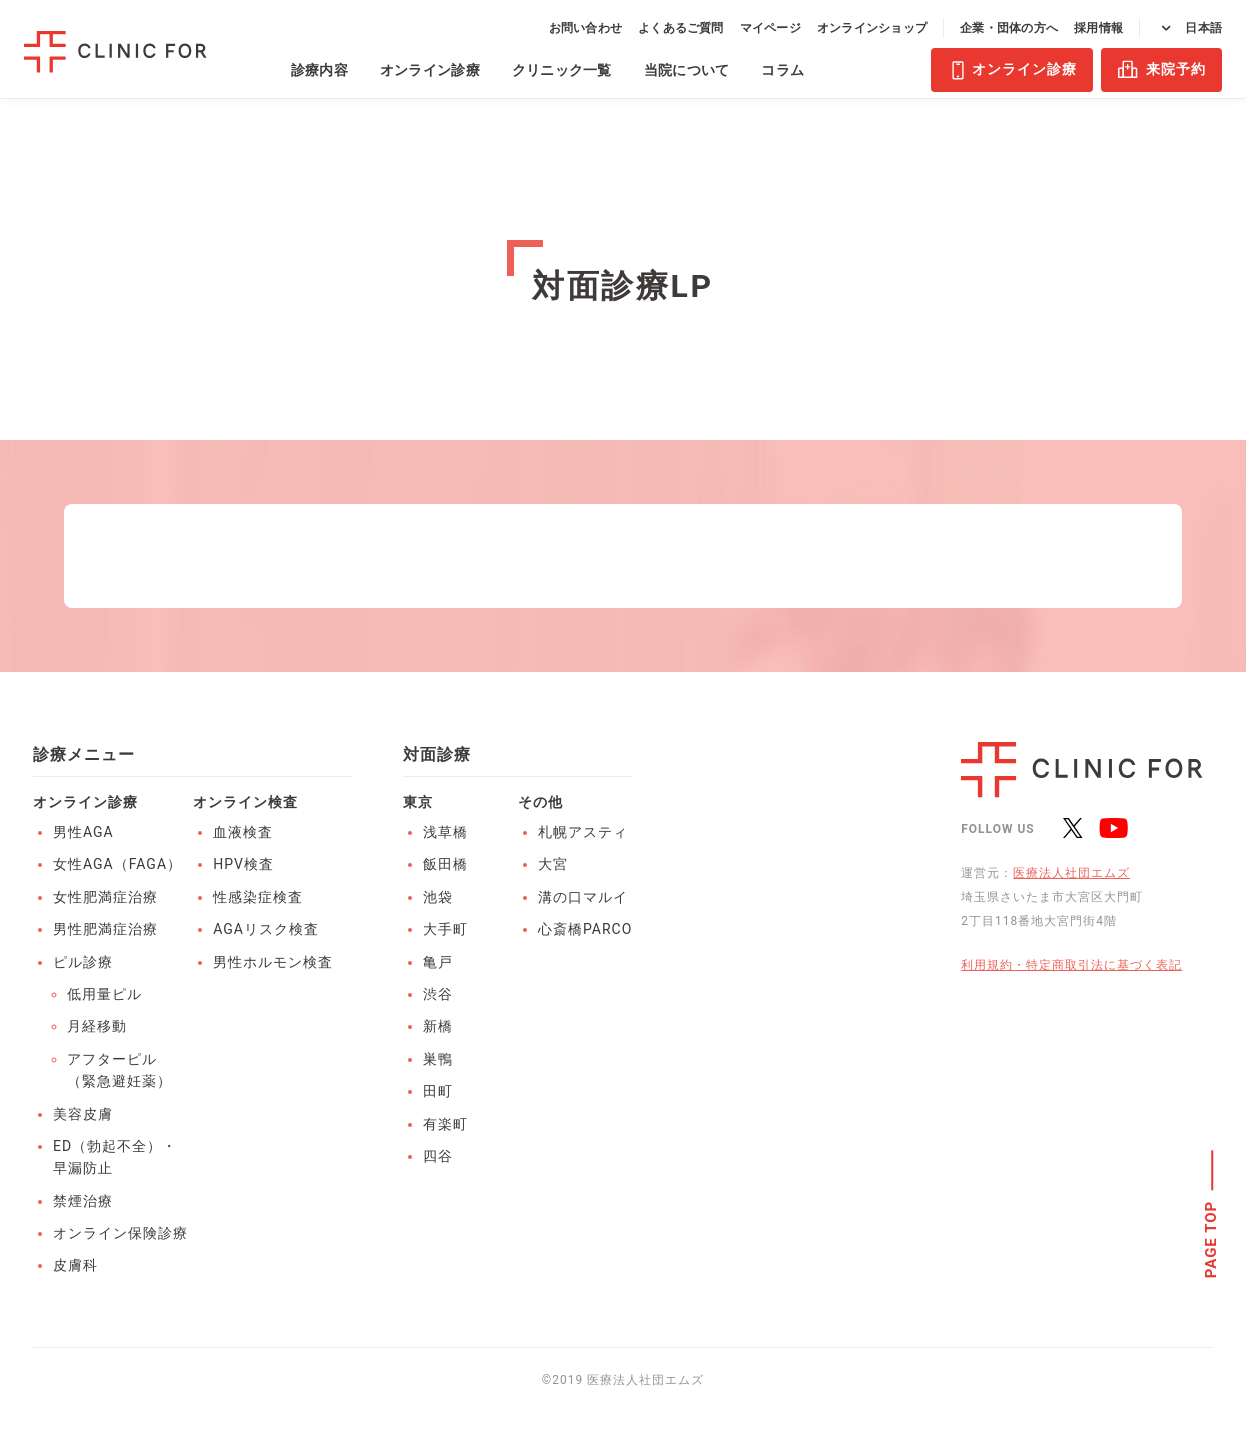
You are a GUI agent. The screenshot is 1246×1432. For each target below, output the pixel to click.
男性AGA (83, 832)
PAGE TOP (1212, 1240)
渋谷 (438, 994)
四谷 (438, 1156)
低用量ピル (104, 994)
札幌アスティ (583, 832)
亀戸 (438, 962)
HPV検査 (243, 864)
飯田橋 (445, 864)
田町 (438, 1091)
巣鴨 (438, 1059)
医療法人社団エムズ (1071, 873)
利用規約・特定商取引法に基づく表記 (1071, 965)
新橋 (438, 1026)
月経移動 (97, 1026)
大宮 (553, 864)
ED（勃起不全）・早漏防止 (115, 1157)
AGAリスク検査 (266, 929)
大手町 (445, 929)
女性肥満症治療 (105, 897)
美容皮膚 (83, 1114)
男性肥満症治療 (105, 929)
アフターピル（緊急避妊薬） (119, 1070)
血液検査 (243, 832)
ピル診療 (83, 962)
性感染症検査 (258, 897)
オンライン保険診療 (120, 1233)
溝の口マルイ (583, 897)
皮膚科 (75, 1265)
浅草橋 (445, 832)
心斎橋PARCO (585, 929)
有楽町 (445, 1124)
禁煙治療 (83, 1201)
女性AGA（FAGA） (117, 864)
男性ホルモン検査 (273, 962)
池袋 (438, 897)
